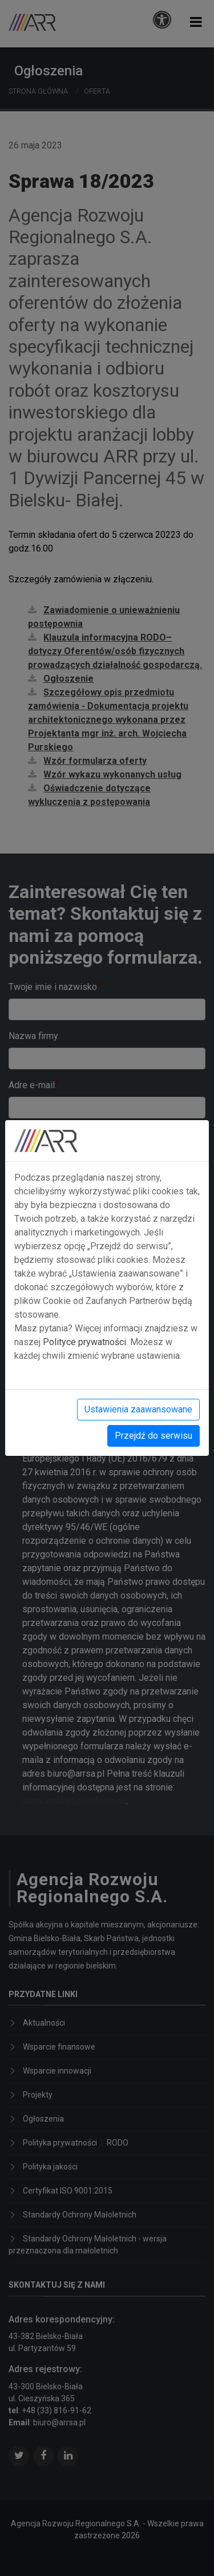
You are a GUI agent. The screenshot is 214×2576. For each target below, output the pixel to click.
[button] (196, 22)
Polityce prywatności (84, 1342)
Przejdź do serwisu (153, 1435)
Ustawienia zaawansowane (138, 1409)
